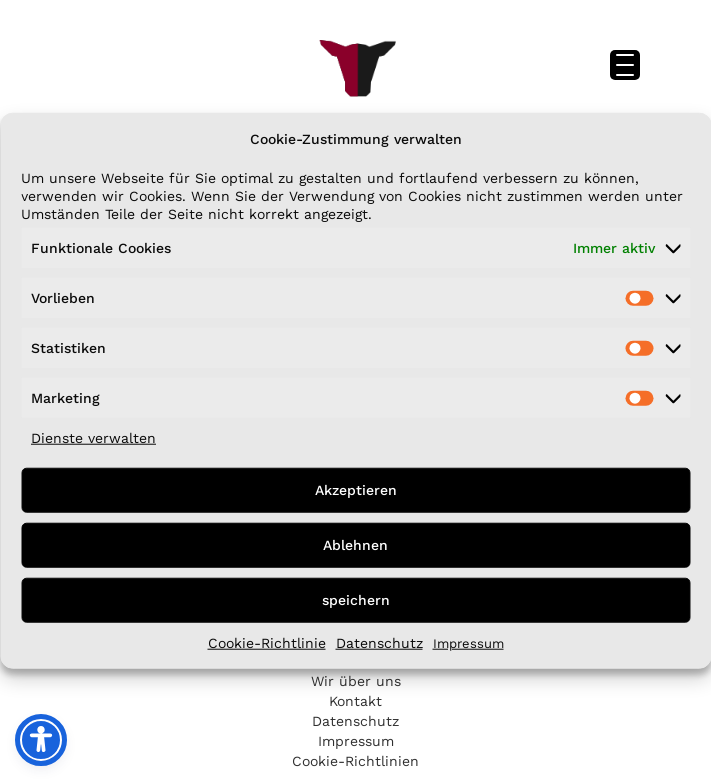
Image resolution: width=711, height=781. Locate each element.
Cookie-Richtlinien (355, 761)
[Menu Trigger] (625, 65)
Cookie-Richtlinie (267, 642)
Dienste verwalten (93, 437)
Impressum (468, 642)
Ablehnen (355, 545)
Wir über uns (356, 681)
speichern (356, 600)
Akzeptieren (356, 490)
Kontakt (355, 701)
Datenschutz (379, 642)
